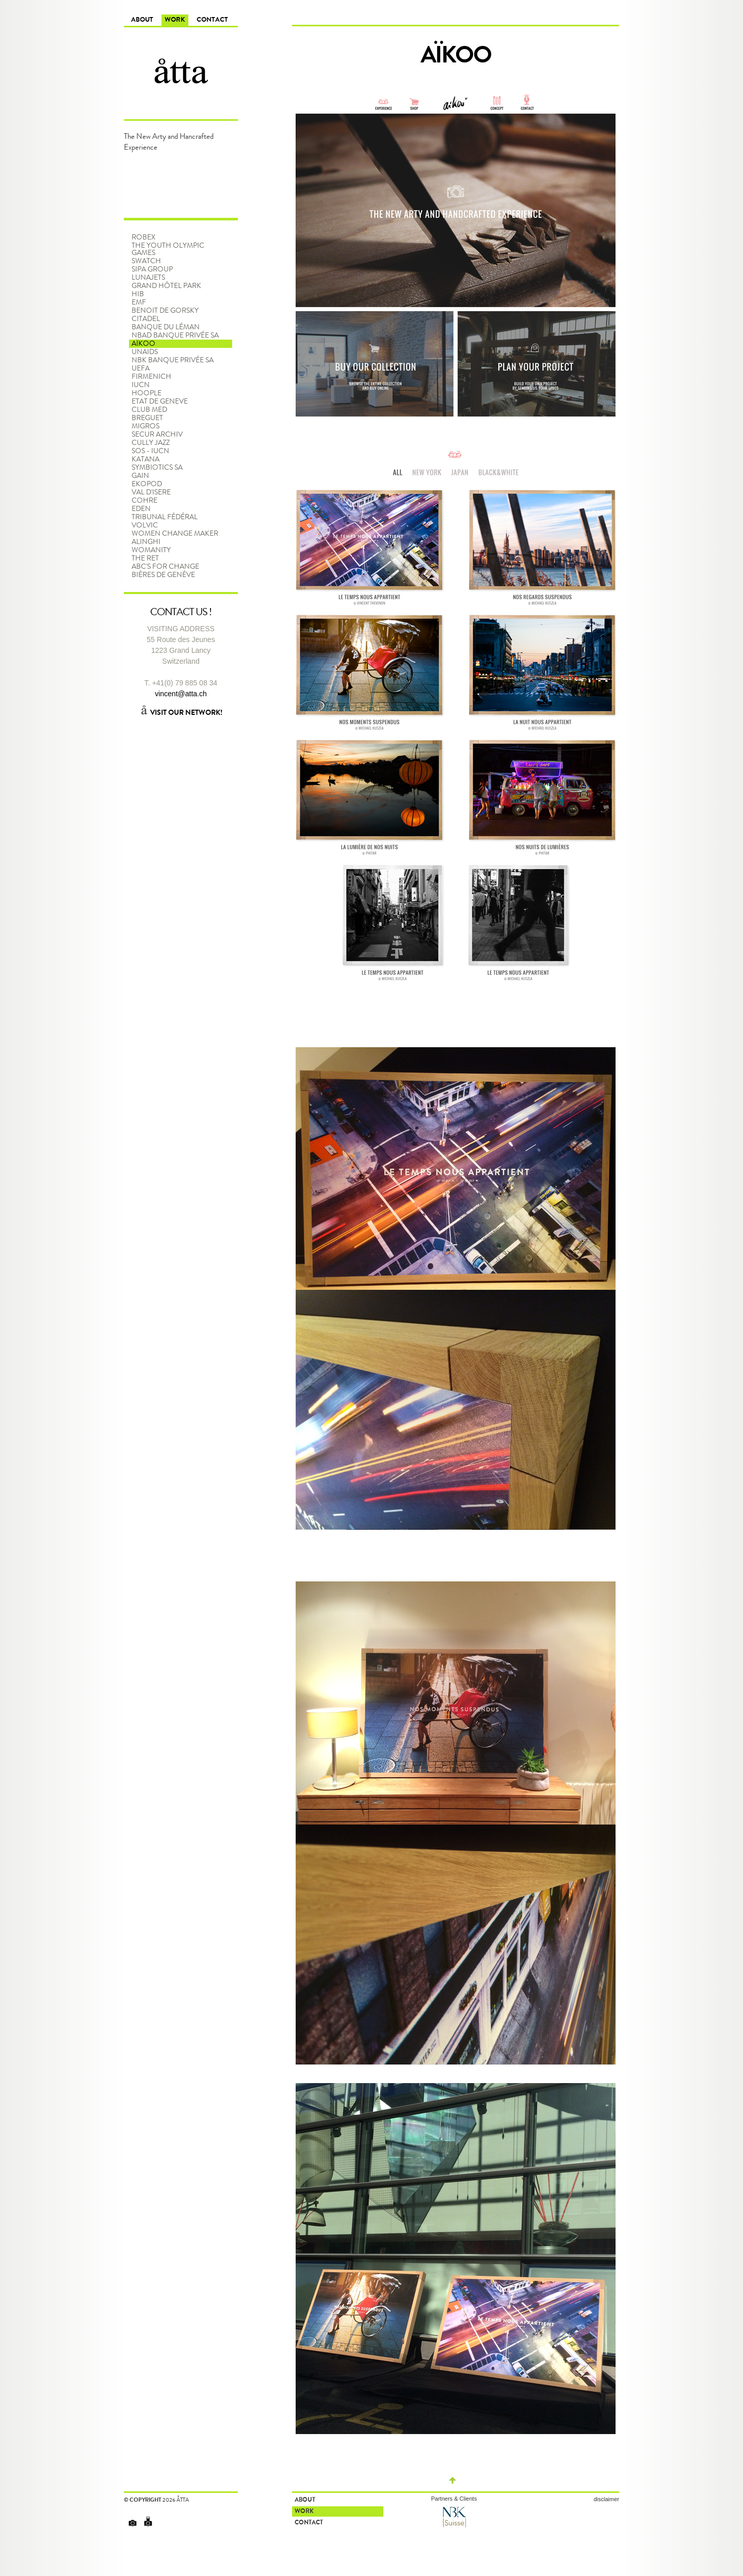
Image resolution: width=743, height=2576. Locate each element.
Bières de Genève (163, 575)
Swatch (146, 261)
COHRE (144, 501)
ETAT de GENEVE (160, 401)
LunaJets (148, 278)
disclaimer (606, 2499)
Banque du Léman (166, 327)
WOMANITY (151, 550)
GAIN (140, 476)
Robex (143, 237)
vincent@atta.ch (181, 694)
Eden (141, 509)
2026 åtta (176, 2499)
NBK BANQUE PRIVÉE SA (173, 360)
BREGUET (147, 418)
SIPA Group (152, 269)
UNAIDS (145, 352)
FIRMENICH (151, 377)
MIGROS (145, 426)
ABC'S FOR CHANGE (165, 567)
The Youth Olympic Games (168, 249)
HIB (138, 294)
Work (175, 20)
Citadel (146, 319)
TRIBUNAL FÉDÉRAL (165, 517)
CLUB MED (149, 410)
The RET (145, 558)
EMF (139, 302)
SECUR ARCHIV (157, 434)
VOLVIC (145, 525)
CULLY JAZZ (151, 443)
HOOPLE (146, 393)
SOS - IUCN (150, 451)
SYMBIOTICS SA (157, 467)
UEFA (141, 368)
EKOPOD (147, 484)
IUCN (141, 385)
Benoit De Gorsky (165, 311)
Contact (212, 20)
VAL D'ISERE (151, 492)
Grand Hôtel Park (166, 286)
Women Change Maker (175, 534)
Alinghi (146, 542)
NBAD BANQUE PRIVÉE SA (175, 335)
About (142, 20)
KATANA (145, 459)
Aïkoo (143, 344)
